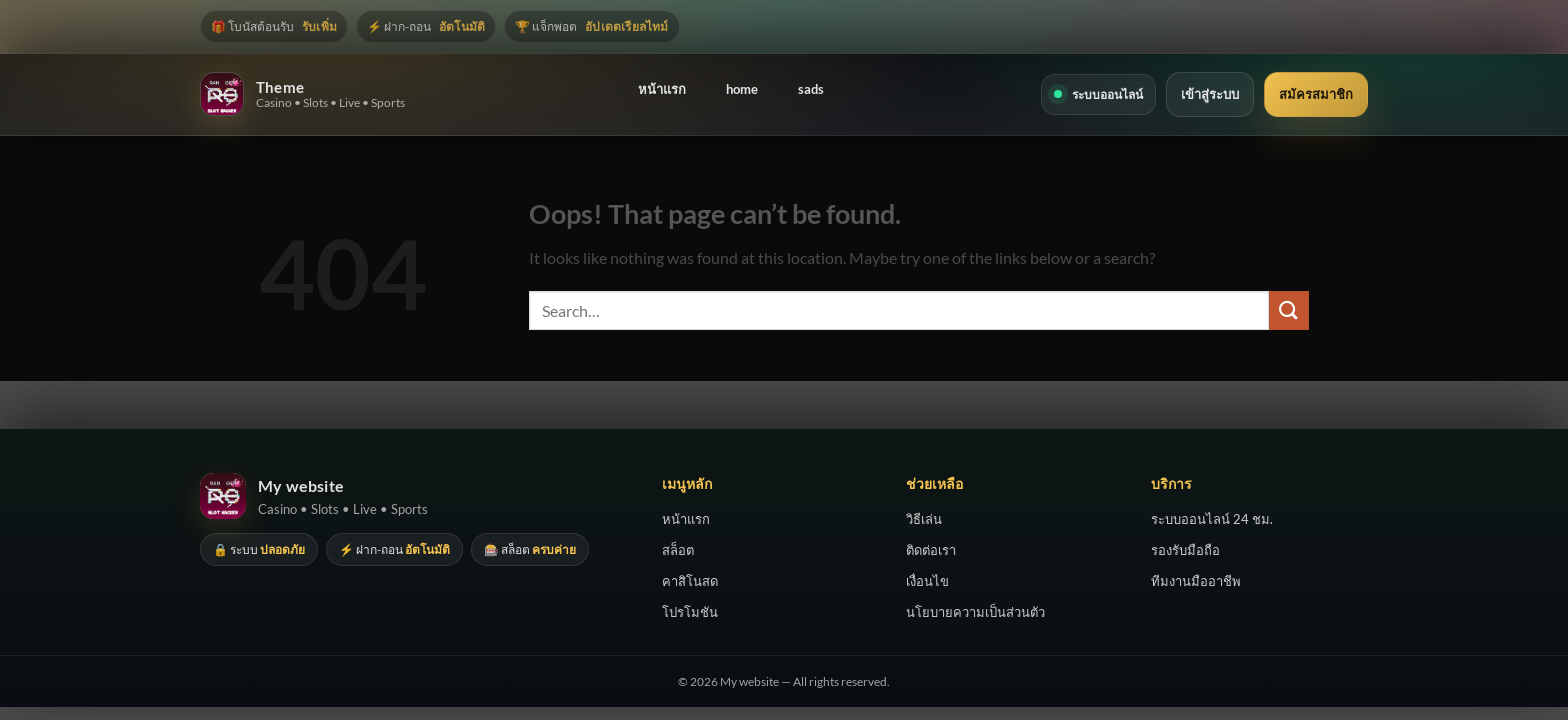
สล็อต (678, 550)
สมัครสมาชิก (1316, 94)
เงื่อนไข (927, 581)
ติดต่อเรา (931, 550)
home (742, 89)
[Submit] (1289, 310)
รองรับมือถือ (1185, 550)
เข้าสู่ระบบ (1210, 94)
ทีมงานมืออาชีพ (1196, 581)
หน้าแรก (662, 89)
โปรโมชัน (690, 612)
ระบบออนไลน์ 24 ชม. (1212, 519)
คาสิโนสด (690, 581)
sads (811, 89)
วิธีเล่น (924, 519)
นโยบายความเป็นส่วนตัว (975, 612)
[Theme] (222, 94)
